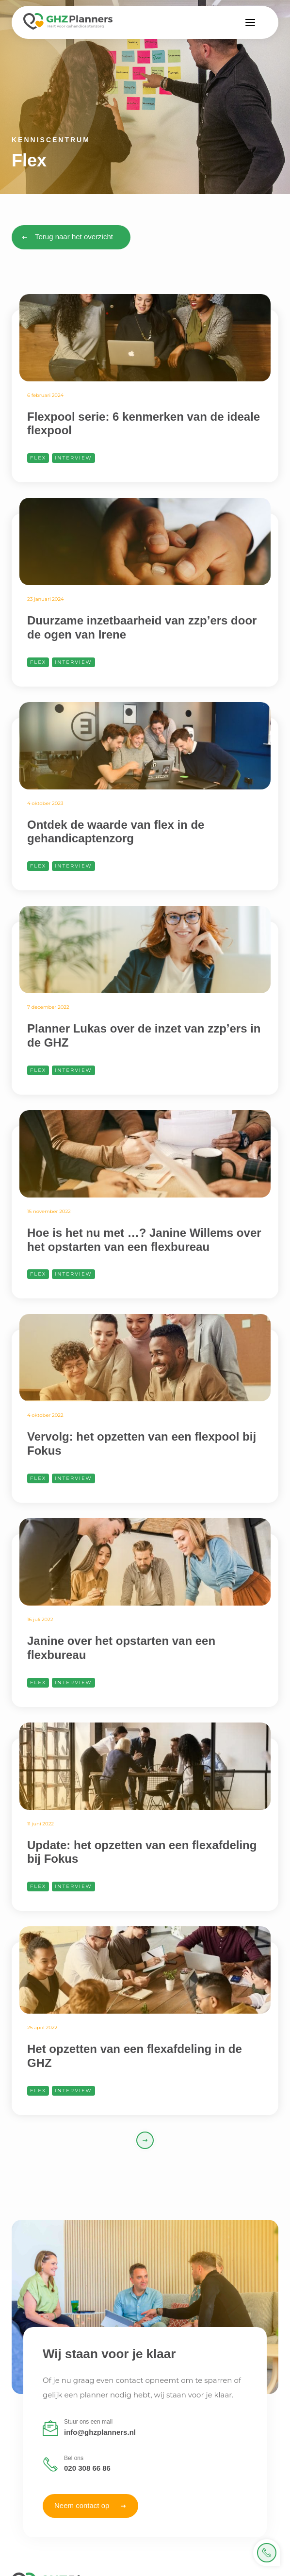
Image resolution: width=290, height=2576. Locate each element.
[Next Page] (145, 2140)
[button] (250, 22)
